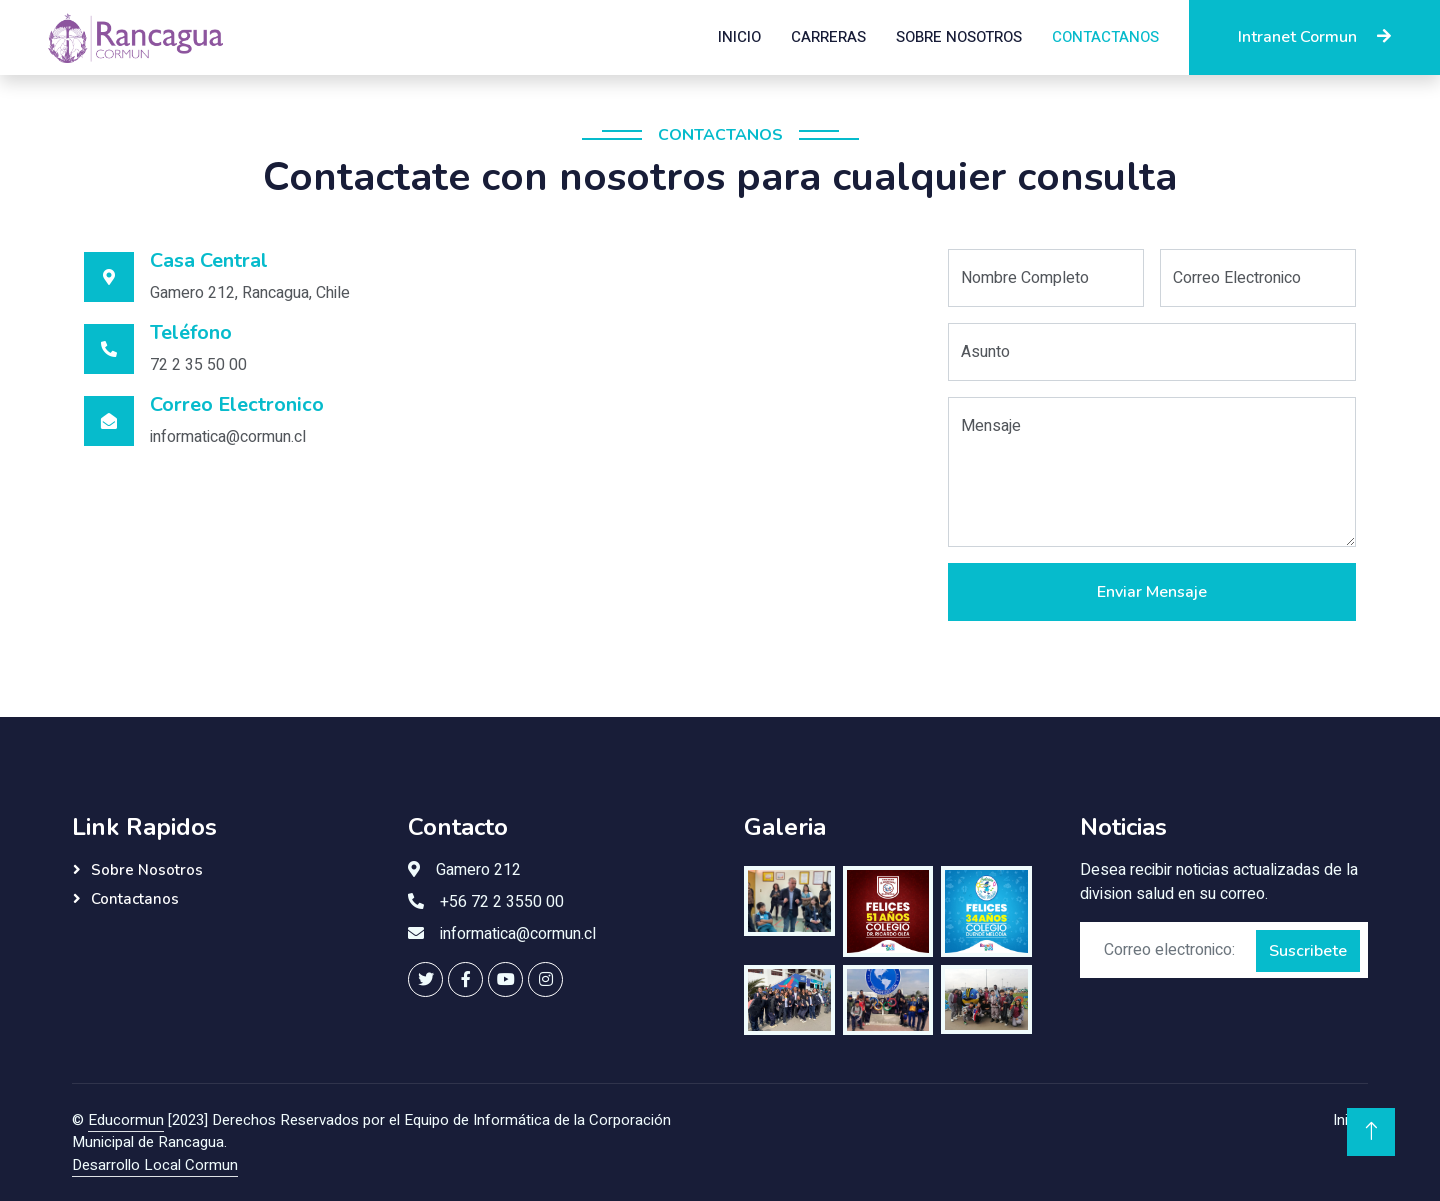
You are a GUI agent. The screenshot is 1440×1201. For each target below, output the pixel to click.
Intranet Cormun (1314, 37)
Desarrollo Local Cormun (155, 1165)
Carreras (828, 37)
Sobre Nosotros (959, 37)
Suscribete (1308, 951)
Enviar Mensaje (1152, 592)
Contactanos (1105, 37)
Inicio (739, 37)
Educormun (126, 1120)
